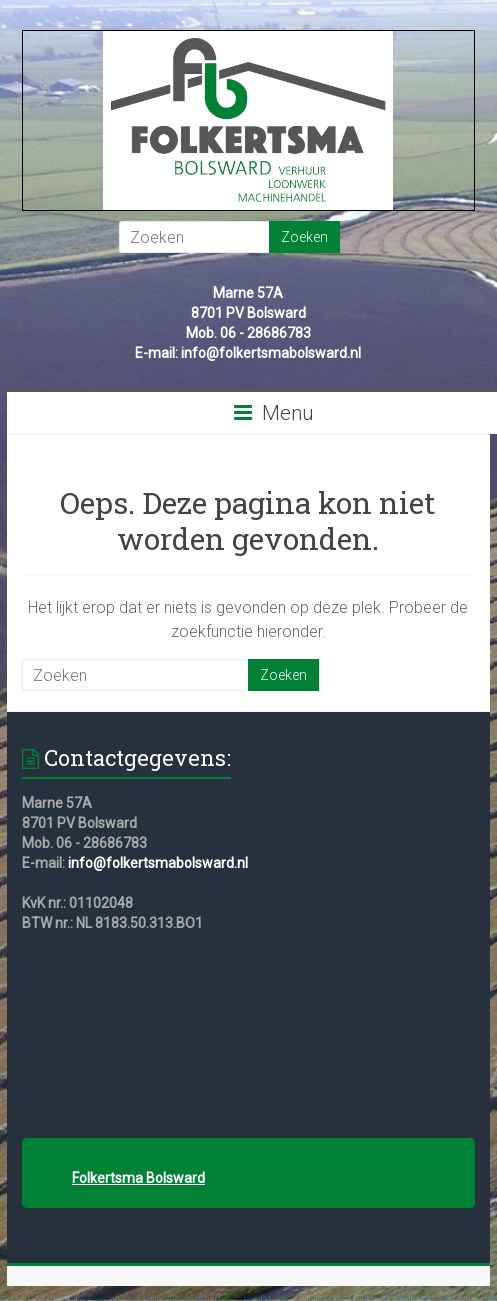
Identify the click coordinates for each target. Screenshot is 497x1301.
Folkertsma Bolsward (138, 1178)
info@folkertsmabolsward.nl (158, 863)
